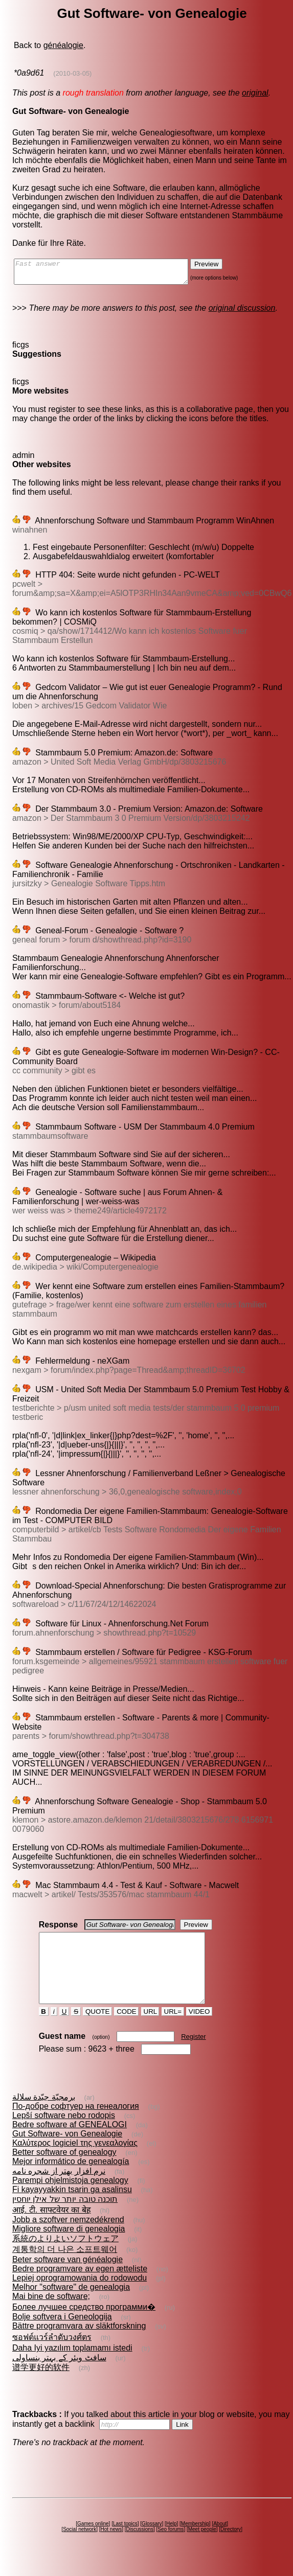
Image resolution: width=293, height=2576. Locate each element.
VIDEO (199, 2030)
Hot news (111, 2547)
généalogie (63, 45)
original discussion (242, 312)
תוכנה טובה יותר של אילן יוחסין (65, 2217)
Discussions (139, 2547)
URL (150, 2030)
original (255, 92)
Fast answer (111, 274)
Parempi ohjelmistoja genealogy (70, 2198)
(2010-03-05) (72, 73)
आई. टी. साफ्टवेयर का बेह (51, 2228)
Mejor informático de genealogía (70, 2179)
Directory (230, 2547)
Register (193, 2055)
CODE (126, 2030)
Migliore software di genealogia (68, 2247)
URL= (173, 2030)
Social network (79, 2547)
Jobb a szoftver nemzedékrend (68, 2238)
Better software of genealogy (64, 2170)
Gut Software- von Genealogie (67, 2152)
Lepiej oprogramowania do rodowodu (79, 2296)
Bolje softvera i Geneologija (62, 2335)
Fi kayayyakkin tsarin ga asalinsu (72, 2207)
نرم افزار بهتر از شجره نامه (58, 2189)
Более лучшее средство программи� (83, 2325)
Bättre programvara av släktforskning (79, 2344)
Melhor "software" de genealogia (71, 2305)
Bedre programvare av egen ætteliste (79, 2287)
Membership (195, 2542)
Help (171, 2542)
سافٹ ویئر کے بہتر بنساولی (59, 2376)
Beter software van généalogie (67, 2277)
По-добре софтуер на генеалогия (75, 2124)
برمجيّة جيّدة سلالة (43, 2115)
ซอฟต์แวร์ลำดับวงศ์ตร (52, 2355)
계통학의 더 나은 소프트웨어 (64, 2267)
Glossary (152, 2542)
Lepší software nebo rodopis (63, 2133)
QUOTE (97, 2030)
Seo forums (170, 2547)
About (220, 2542)
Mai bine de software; (51, 2314)
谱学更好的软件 (41, 2385)
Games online (93, 2542)
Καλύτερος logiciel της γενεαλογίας (75, 2161)
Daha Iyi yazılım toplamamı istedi (72, 2366)
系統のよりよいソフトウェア (65, 2256)
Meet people (202, 2547)
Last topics (125, 2542)
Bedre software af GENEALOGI (69, 2142)
